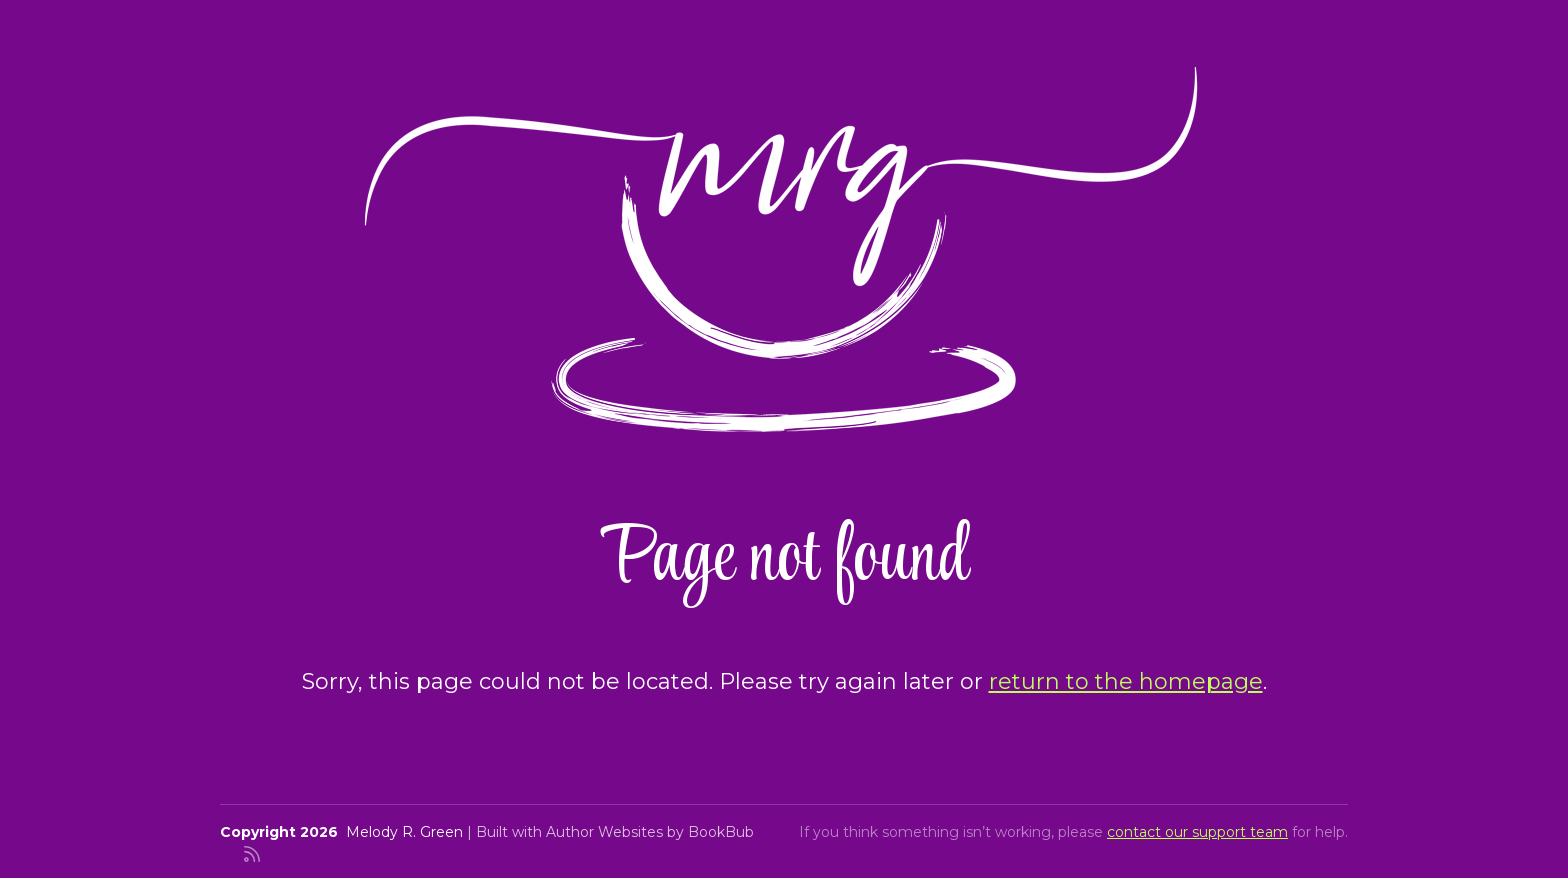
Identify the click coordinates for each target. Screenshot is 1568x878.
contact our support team (1197, 832)
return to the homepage (1126, 681)
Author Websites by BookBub (650, 832)
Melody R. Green (404, 832)
